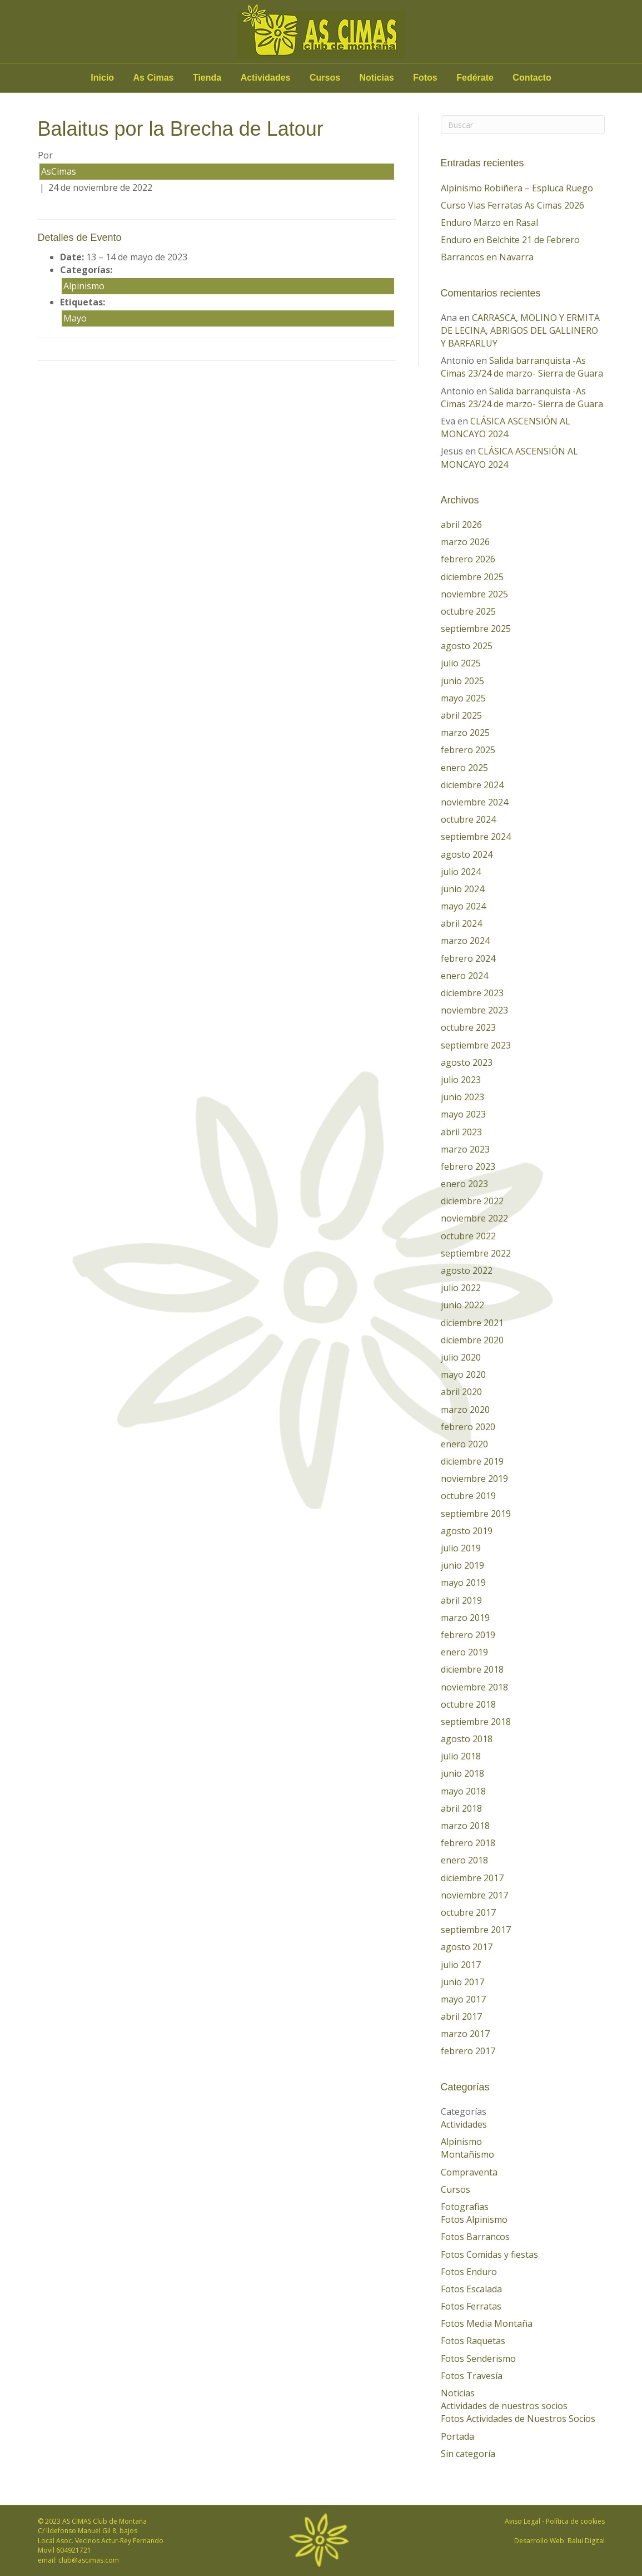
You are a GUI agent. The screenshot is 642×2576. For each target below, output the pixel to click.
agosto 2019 (466, 1531)
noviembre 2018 (474, 1687)
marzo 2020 (465, 1409)
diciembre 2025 (472, 577)
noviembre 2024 (474, 802)
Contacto (531, 77)
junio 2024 (462, 889)
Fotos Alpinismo (474, 2219)
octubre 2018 (468, 1704)
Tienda (207, 77)
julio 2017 (461, 1965)
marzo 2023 (465, 1149)
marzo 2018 (465, 1825)
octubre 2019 (468, 1496)
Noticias (377, 77)
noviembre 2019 (474, 1478)
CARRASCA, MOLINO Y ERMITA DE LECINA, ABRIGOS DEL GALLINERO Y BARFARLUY (520, 330)
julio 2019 (461, 1548)
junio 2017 (462, 1982)
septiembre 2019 (476, 1513)
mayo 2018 (463, 1791)
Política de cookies (575, 2521)
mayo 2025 (463, 698)
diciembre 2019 (472, 1461)
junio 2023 (462, 1097)
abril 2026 (461, 524)
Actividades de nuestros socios (504, 2406)
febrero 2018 (468, 1843)
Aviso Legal (522, 2521)
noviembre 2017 (474, 1895)
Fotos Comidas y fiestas (489, 2254)
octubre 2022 (468, 1236)
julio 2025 (461, 663)
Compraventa (469, 2172)
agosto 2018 (466, 1739)
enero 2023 (464, 1184)
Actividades (266, 77)
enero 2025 (464, 768)
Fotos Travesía (471, 2376)
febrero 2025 (468, 750)
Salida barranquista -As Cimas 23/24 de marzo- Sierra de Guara (522, 366)
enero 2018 (464, 1860)
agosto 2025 (466, 646)
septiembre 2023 (476, 1045)
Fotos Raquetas (473, 2341)
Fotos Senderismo (478, 2358)
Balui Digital (586, 2540)
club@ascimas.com (88, 2560)
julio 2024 (461, 872)
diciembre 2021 (472, 1323)
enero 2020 (464, 1444)
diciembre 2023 (472, 993)
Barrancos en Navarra (487, 257)
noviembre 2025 (474, 594)
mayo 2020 (463, 1374)
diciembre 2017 (472, 1878)
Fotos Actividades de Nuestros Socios (518, 2418)
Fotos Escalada (471, 2289)
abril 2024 (461, 923)
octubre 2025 (468, 611)
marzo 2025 (465, 732)
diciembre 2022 (472, 1201)
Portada (457, 2436)
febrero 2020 (468, 1427)
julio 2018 (461, 1756)
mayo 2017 (463, 1999)
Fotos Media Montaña (486, 2323)
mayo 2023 (463, 1114)
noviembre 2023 (474, 1010)
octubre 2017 (468, 1912)
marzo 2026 (465, 542)
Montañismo (467, 2154)
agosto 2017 (466, 1947)
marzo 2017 (465, 2034)
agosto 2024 (466, 854)
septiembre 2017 (476, 1930)
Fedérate (475, 77)
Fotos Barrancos (475, 2237)
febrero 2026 (468, 559)
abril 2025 (461, 715)
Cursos (325, 77)
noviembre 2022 (474, 1218)
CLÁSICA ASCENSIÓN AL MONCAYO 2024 (505, 427)
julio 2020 (461, 1357)
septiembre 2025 (476, 628)
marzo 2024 (465, 941)
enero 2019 (464, 1652)
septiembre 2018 (476, 1721)
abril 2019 (461, 1600)
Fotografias (465, 2207)
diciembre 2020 (472, 1340)
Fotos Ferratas (471, 2306)
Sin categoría (468, 2454)
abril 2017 (461, 2016)
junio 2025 (462, 681)
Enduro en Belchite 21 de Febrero (510, 240)
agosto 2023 (466, 1062)
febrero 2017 (468, 2051)
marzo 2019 (465, 1617)
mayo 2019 (463, 1582)
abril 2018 (461, 1808)
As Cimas (153, 77)
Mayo (75, 318)
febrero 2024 (468, 958)
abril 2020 (461, 1392)
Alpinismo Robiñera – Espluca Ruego (517, 188)
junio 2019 (462, 1565)
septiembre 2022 (476, 1253)
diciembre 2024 (472, 785)
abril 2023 (461, 1132)
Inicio (102, 77)
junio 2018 (462, 1773)
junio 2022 (462, 1305)
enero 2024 (464, 976)
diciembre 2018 (472, 1669)
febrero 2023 (468, 1166)
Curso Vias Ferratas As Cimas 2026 (512, 205)
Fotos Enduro (469, 2272)
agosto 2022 (466, 1270)
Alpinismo (83, 286)
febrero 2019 (468, 1635)
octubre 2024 (468, 819)
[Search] (523, 124)
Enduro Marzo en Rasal (489, 222)
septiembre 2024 (476, 836)
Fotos (425, 77)
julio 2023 (461, 1080)
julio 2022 (461, 1288)
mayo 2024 (463, 906)
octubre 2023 (468, 1027)
